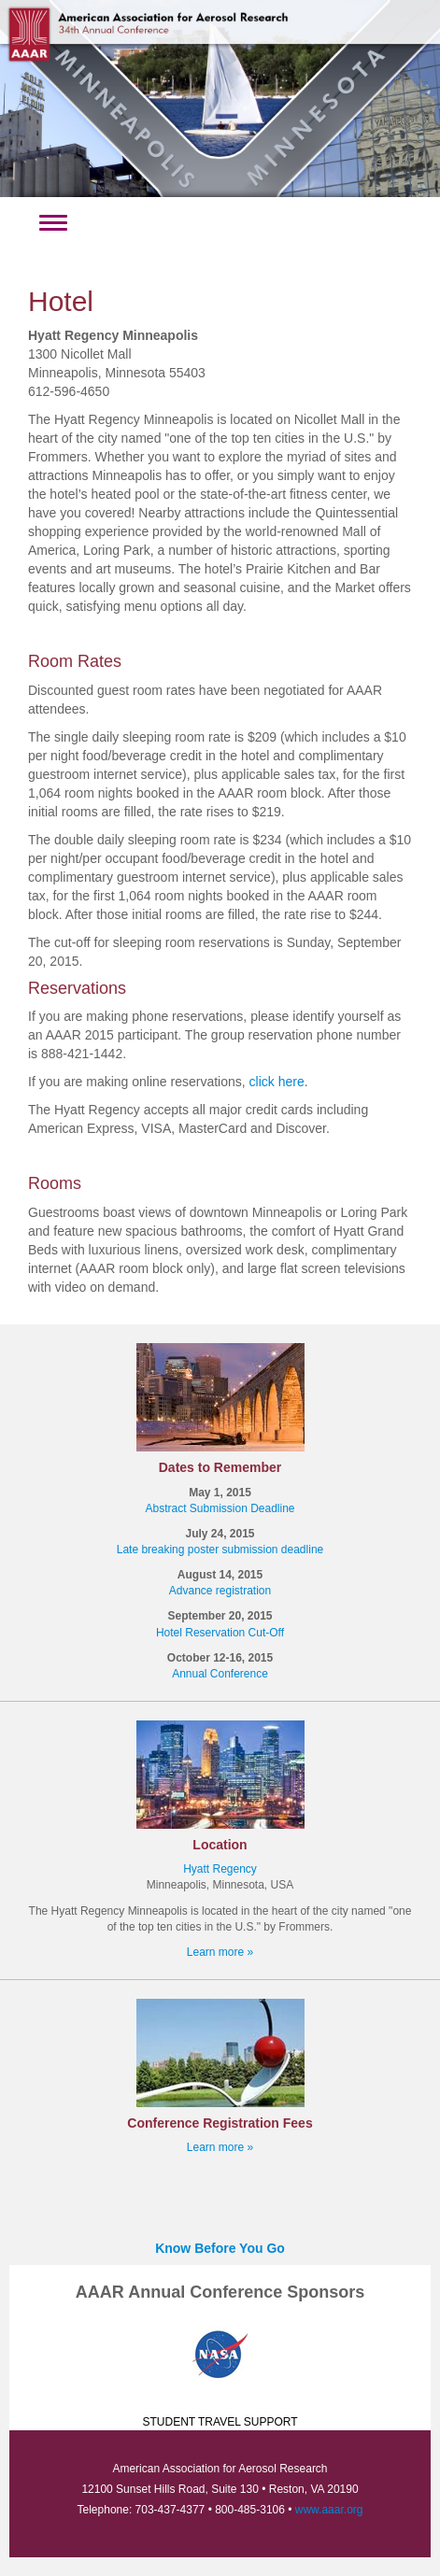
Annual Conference (220, 1673)
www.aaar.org (329, 2509)
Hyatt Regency (220, 1868)
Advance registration (220, 1590)
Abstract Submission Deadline (219, 1508)
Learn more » (220, 1952)
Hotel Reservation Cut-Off (220, 1632)
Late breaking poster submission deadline (220, 1549)
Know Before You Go (220, 2248)
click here (277, 1081)
